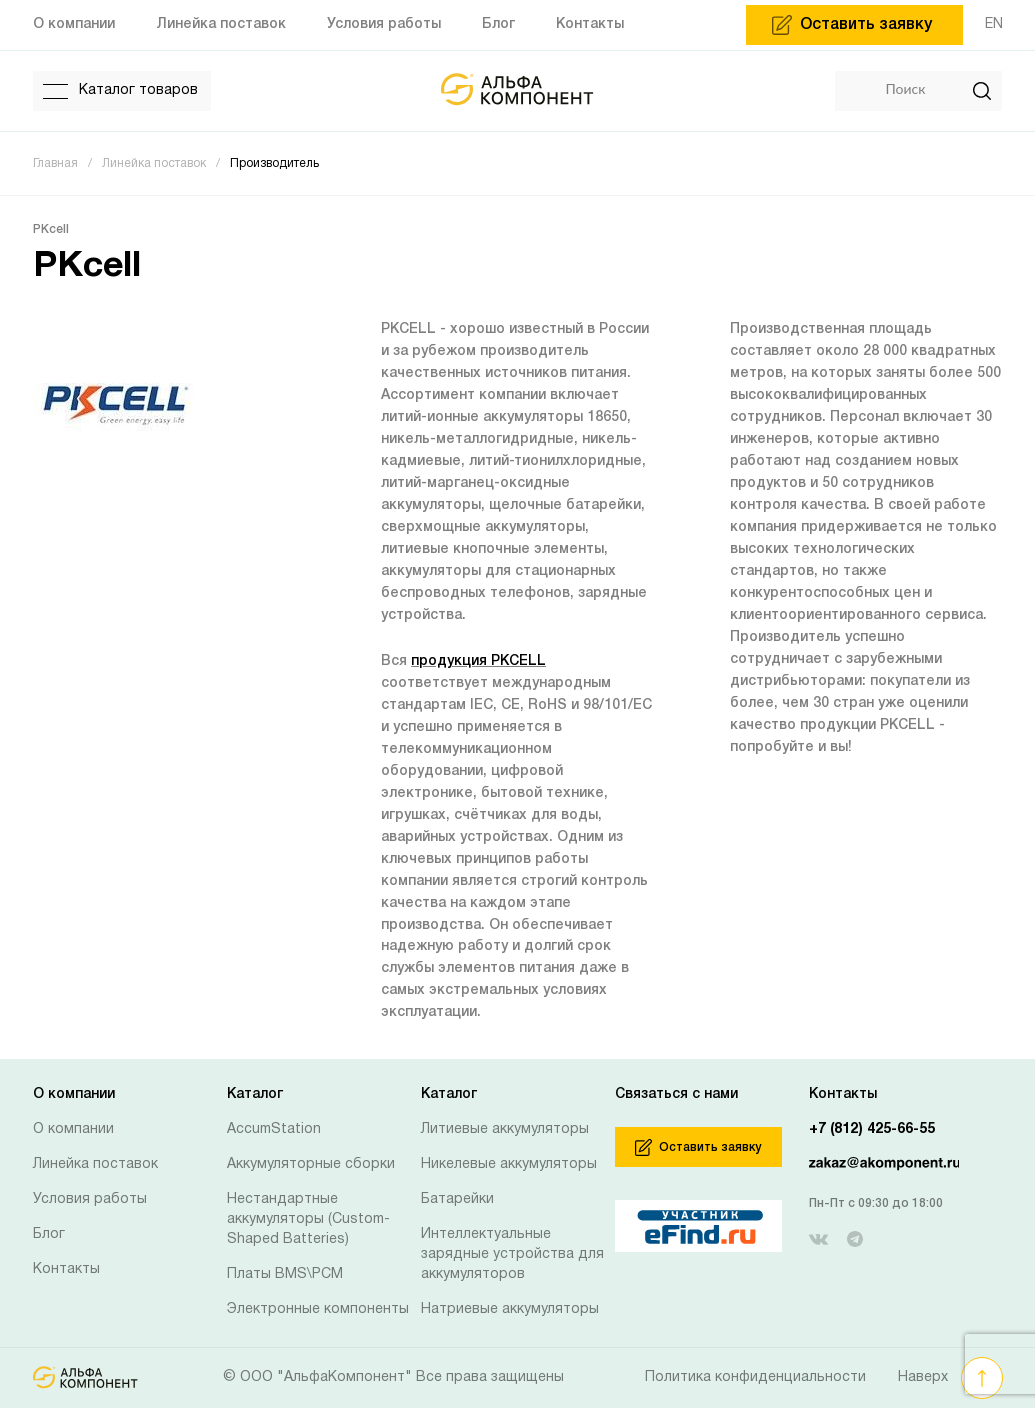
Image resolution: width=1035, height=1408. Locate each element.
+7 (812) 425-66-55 (872, 1129)
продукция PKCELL (478, 661)
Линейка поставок (95, 1164)
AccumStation (274, 1129)
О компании (73, 1129)
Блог (49, 1234)
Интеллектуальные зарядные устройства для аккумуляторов (512, 1254)
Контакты (66, 1269)
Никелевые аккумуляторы (509, 1164)
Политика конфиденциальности (755, 1377)
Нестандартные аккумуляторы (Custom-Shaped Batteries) (308, 1219)
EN (994, 24)
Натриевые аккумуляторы (510, 1309)
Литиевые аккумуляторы (505, 1129)
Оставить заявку (698, 1147)
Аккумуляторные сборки (311, 1164)
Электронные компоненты (318, 1309)
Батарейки (457, 1199)
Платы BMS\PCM (285, 1274)
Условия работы (90, 1199)
